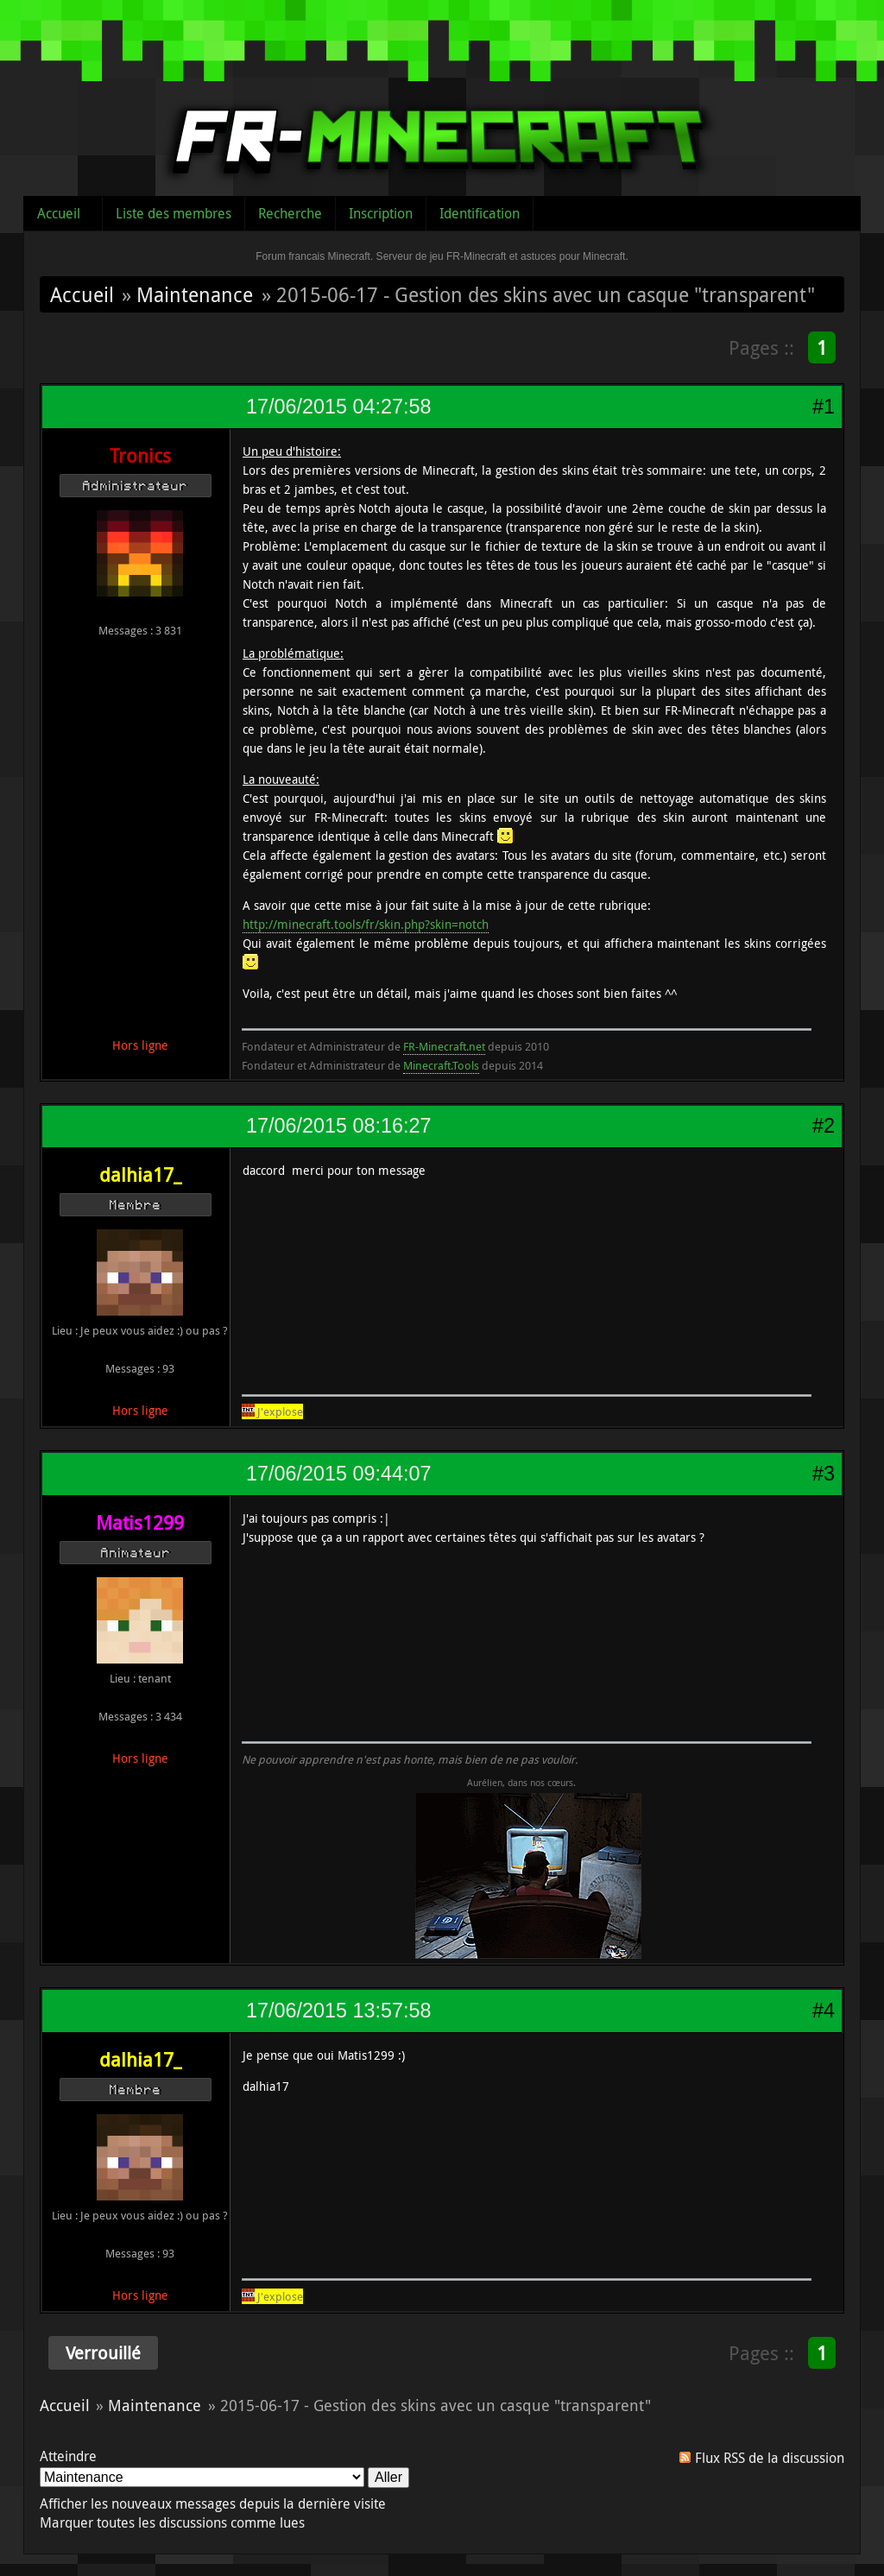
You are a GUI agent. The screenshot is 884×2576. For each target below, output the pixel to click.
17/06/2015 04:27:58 (338, 406)
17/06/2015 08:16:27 (338, 1125)
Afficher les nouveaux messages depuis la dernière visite (213, 2503)
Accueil (58, 213)
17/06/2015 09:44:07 (338, 1473)
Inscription (381, 213)
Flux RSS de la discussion (769, 2457)
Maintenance (194, 294)
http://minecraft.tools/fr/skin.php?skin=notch (366, 924)
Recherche (290, 213)
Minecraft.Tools (441, 1065)
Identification (479, 213)
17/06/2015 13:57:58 (338, 2010)
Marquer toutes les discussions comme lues (172, 2522)
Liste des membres (173, 213)
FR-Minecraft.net (444, 1046)
